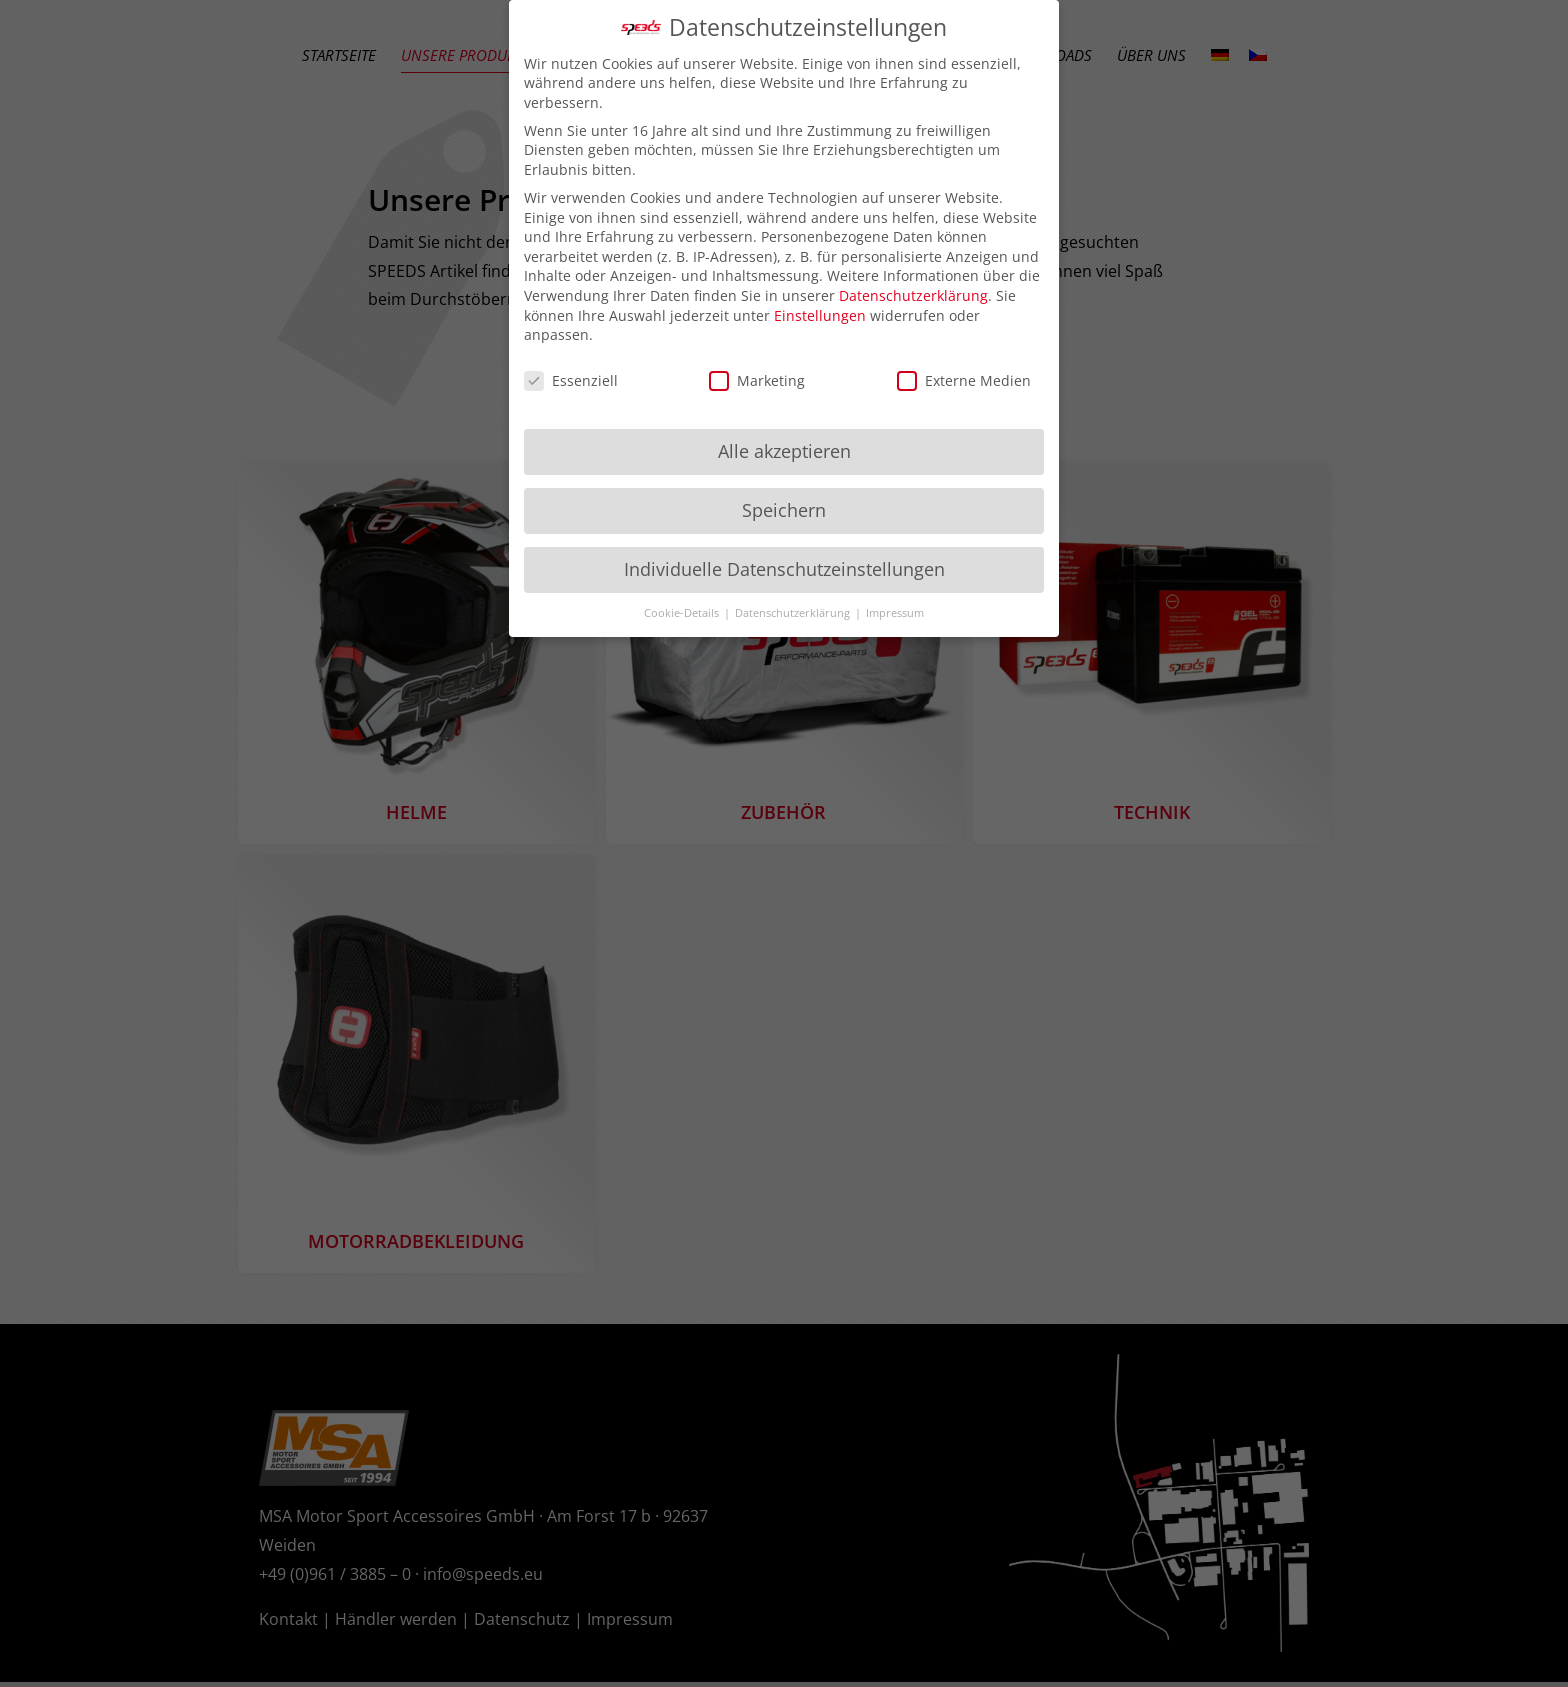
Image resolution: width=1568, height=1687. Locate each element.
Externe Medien (964, 372)
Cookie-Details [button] (683, 604)
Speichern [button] (784, 501)
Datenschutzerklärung (913, 287)
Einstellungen (820, 306)
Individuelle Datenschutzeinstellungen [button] (784, 560)
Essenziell (571, 372)
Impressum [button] (895, 604)
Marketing (757, 372)
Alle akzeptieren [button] (784, 442)
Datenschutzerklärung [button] (794, 604)
